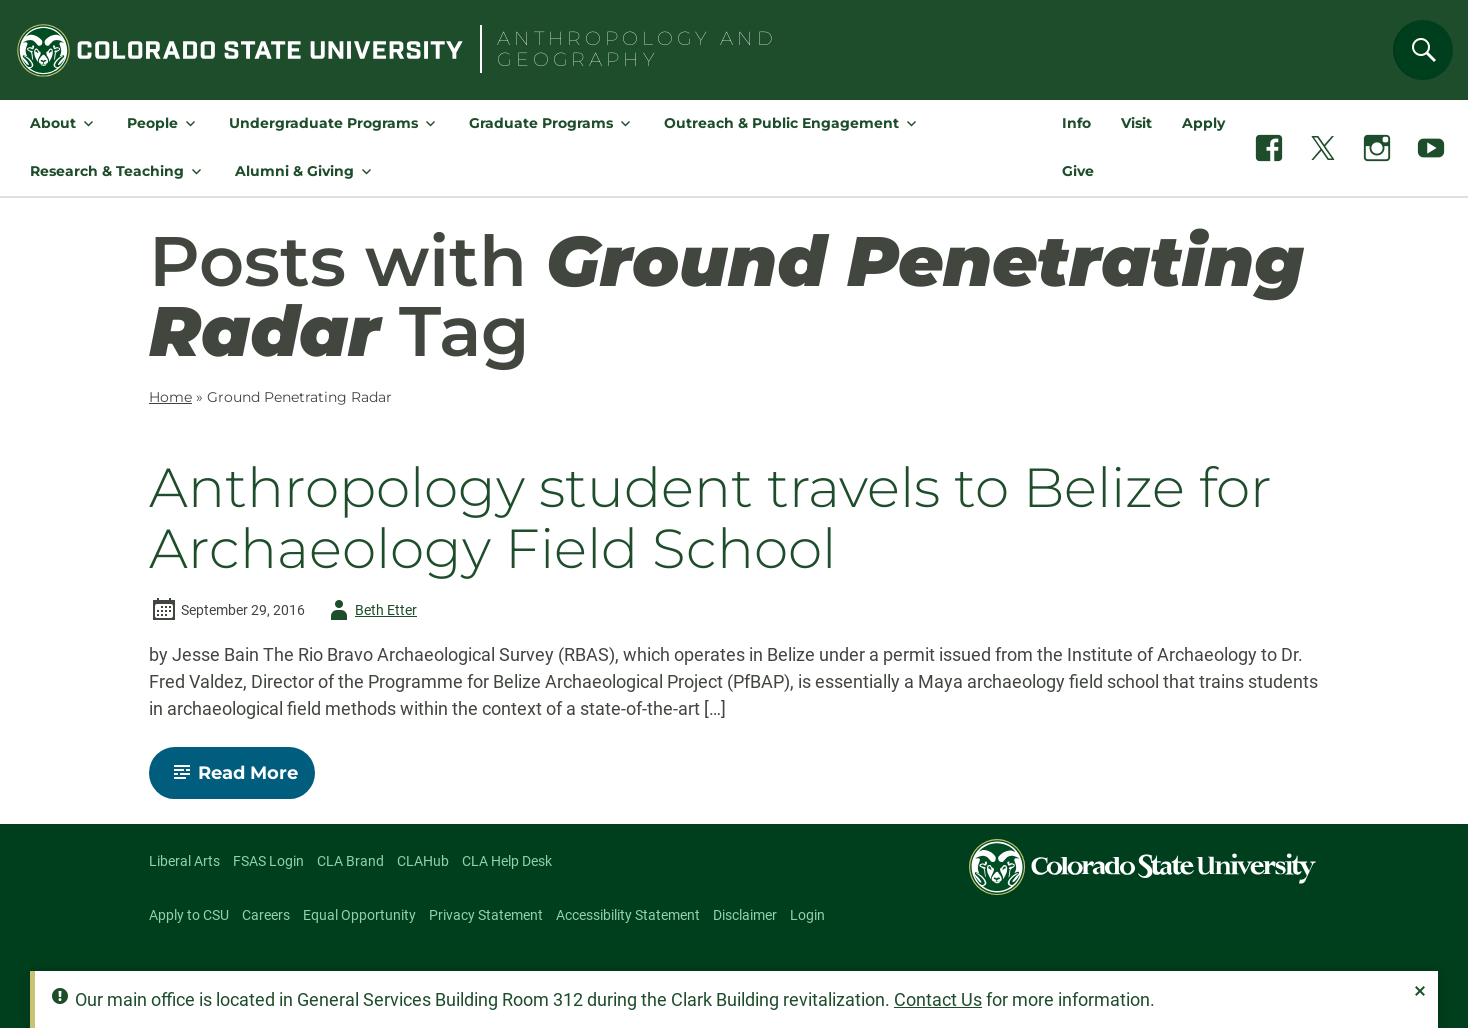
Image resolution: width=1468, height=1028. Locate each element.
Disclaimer (745, 915)
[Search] (1423, 50)
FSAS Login (268, 861)
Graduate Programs (541, 123)
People (152, 123)
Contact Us (938, 999)
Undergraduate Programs (323, 123)
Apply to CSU (189, 915)
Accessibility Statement (628, 915)
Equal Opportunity (359, 915)
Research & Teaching (107, 171)
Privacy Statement (486, 915)
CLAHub (423, 861)
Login (807, 915)
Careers (266, 915)
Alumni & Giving (294, 171)
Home (170, 397)
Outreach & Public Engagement (781, 123)
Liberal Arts (184, 861)
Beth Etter (370, 610)
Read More (240, 780)
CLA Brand (350, 861)
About (53, 123)
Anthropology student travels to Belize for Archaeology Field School (710, 518)
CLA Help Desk (507, 861)
